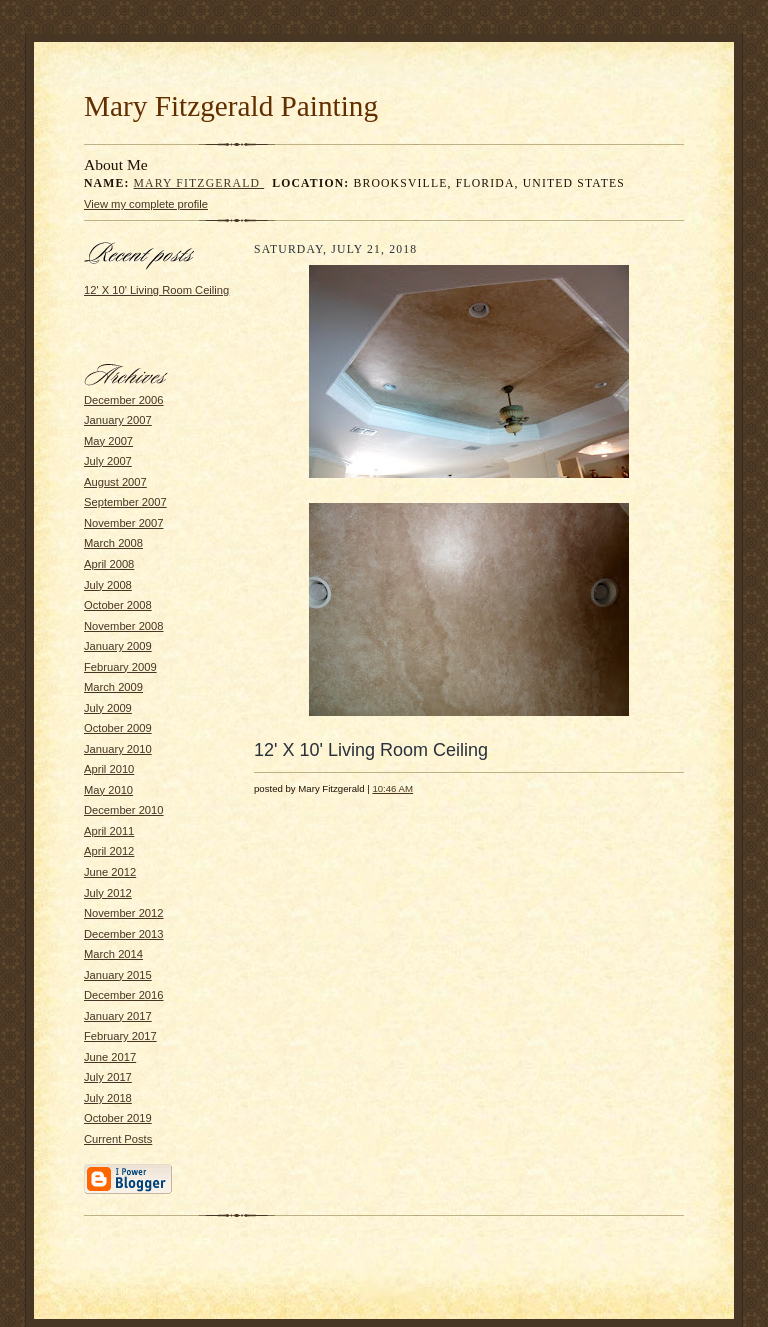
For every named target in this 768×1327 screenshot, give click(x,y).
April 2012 (109, 851)
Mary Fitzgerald (199, 183)
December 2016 (124, 995)
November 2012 (124, 913)
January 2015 (118, 975)
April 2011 (109, 831)
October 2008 (118, 605)
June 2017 (110, 1057)
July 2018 (108, 1098)
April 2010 (109, 769)
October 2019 (118, 1118)
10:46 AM (392, 788)
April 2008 (109, 564)
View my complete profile (146, 204)
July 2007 (108, 461)
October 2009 (118, 728)
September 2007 (125, 502)
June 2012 (110, 872)
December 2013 (124, 934)
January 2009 (118, 646)
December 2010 (124, 810)
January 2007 (118, 420)
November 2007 (124, 523)
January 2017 (118, 1016)
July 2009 (108, 708)
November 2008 (124, 626)
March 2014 (113, 954)
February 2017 (120, 1036)
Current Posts (118, 1139)
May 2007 (108, 441)
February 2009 (120, 667)
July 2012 (108, 893)
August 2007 (115, 482)
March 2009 (113, 687)
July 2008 (108, 585)
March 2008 (113, 543)
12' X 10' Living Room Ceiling (156, 290)
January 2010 (118, 749)
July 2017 (108, 1077)
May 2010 (108, 790)
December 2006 (124, 400)
